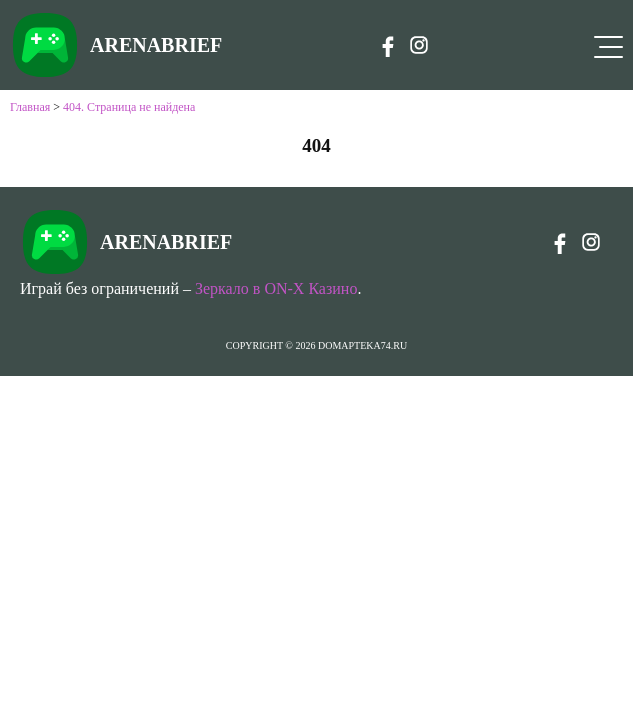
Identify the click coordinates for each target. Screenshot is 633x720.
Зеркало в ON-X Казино (276, 288)
